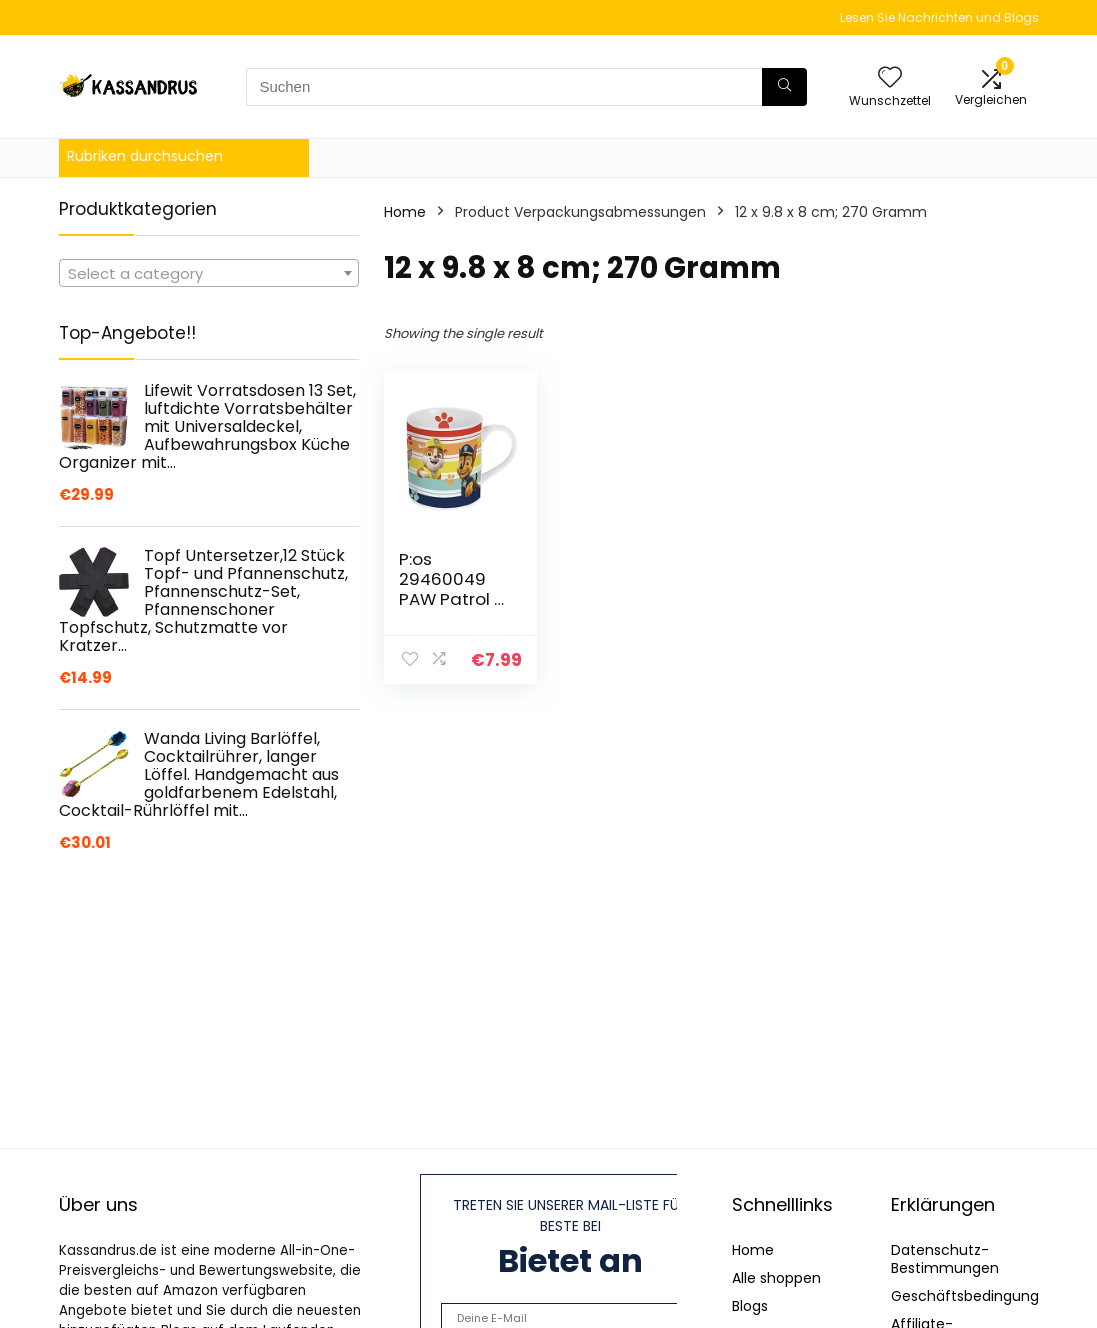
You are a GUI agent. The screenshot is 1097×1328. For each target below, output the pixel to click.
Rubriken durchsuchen (145, 156)
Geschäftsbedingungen (974, 1296)
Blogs (750, 1306)
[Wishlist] (890, 78)
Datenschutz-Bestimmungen (945, 1259)
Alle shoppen (776, 1278)
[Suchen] (784, 87)
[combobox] (209, 273)
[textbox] (209, 274)
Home (405, 212)
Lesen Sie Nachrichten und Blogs (939, 17)
